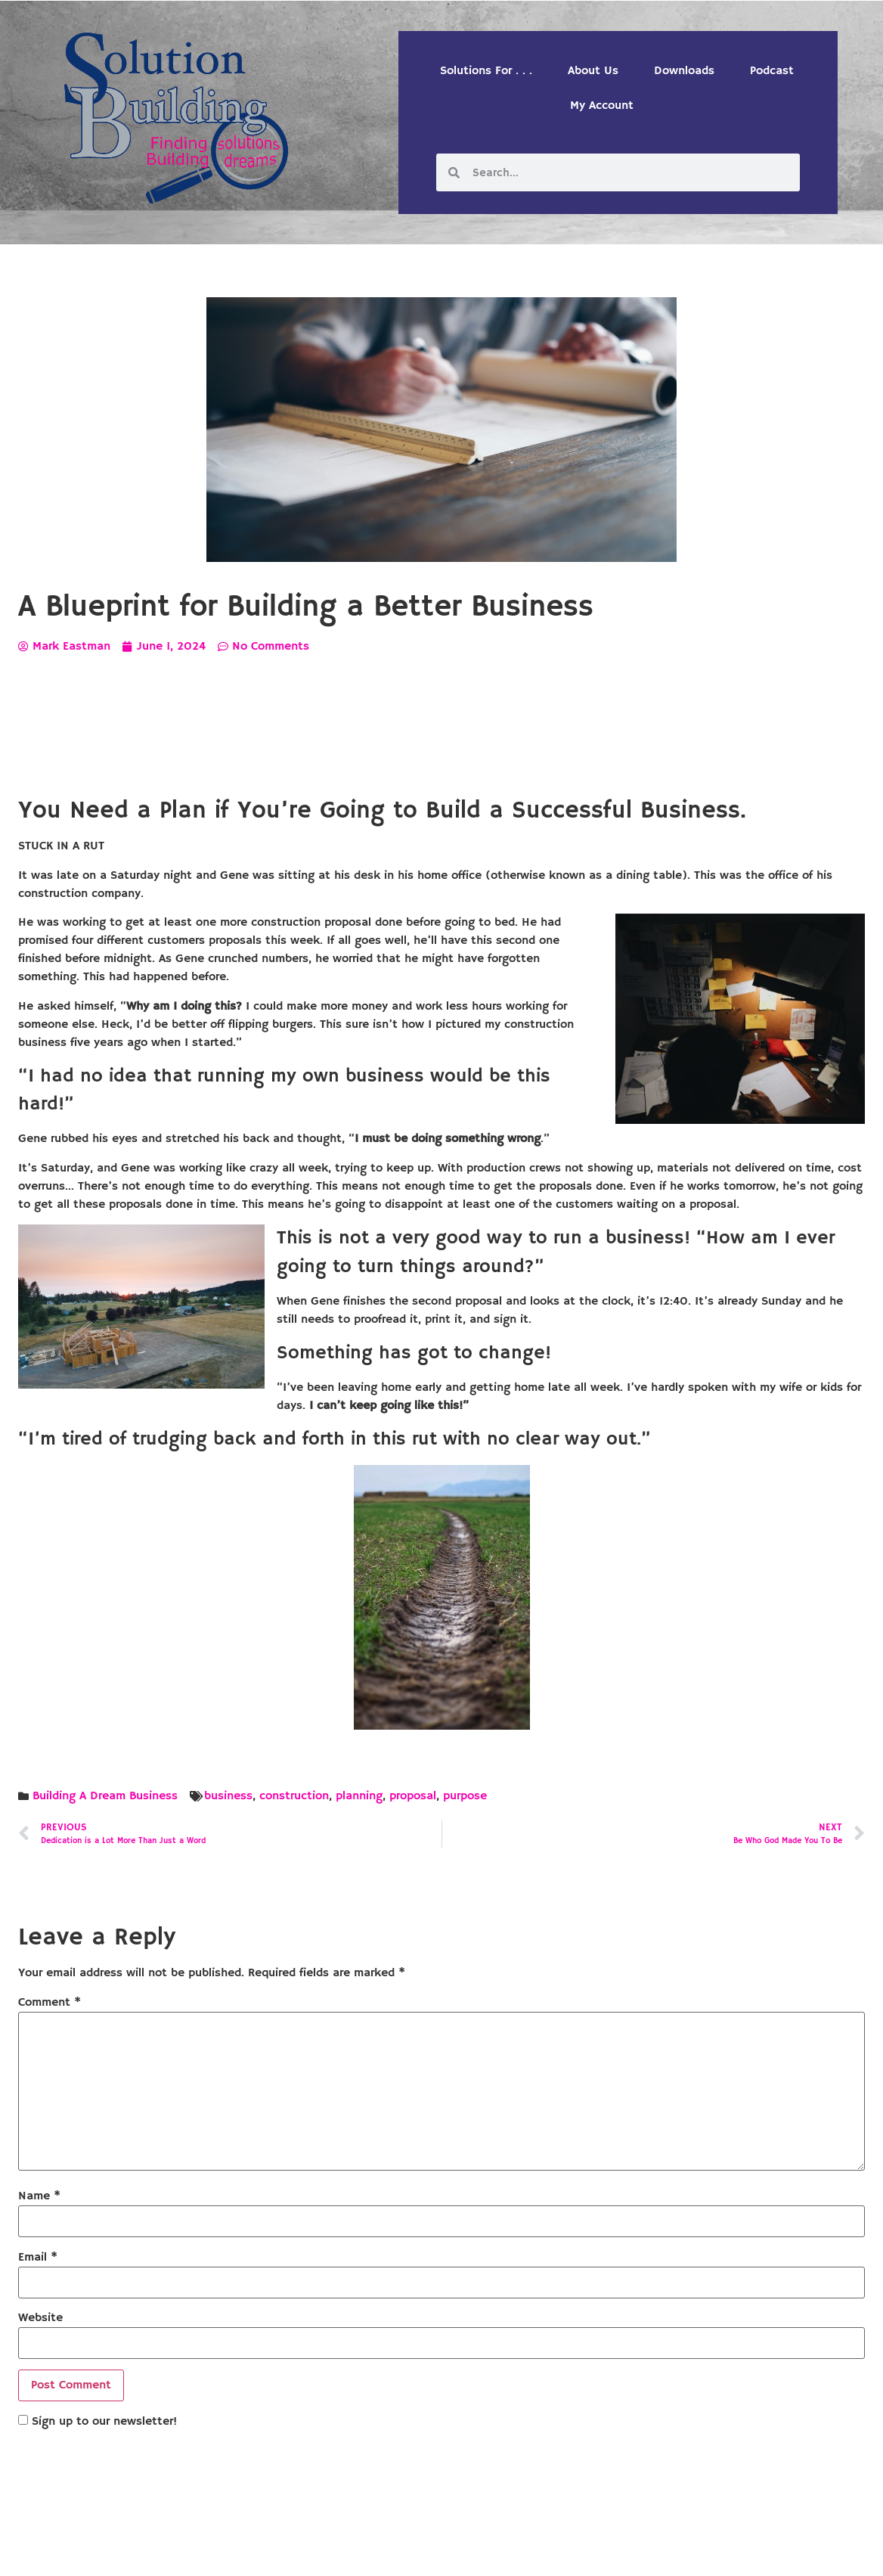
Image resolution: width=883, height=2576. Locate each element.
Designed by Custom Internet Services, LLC (545, 2551)
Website (40, 2318)
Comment (49, 2003)
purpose (465, 1796)
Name (39, 2196)
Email (37, 2258)
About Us (593, 71)
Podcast (772, 71)
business (228, 1796)
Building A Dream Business (105, 1796)
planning (359, 1796)
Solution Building (368, 2551)
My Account (602, 105)
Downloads (684, 71)
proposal (412, 1796)
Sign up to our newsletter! (104, 2422)
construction (294, 1796)
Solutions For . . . (486, 71)
